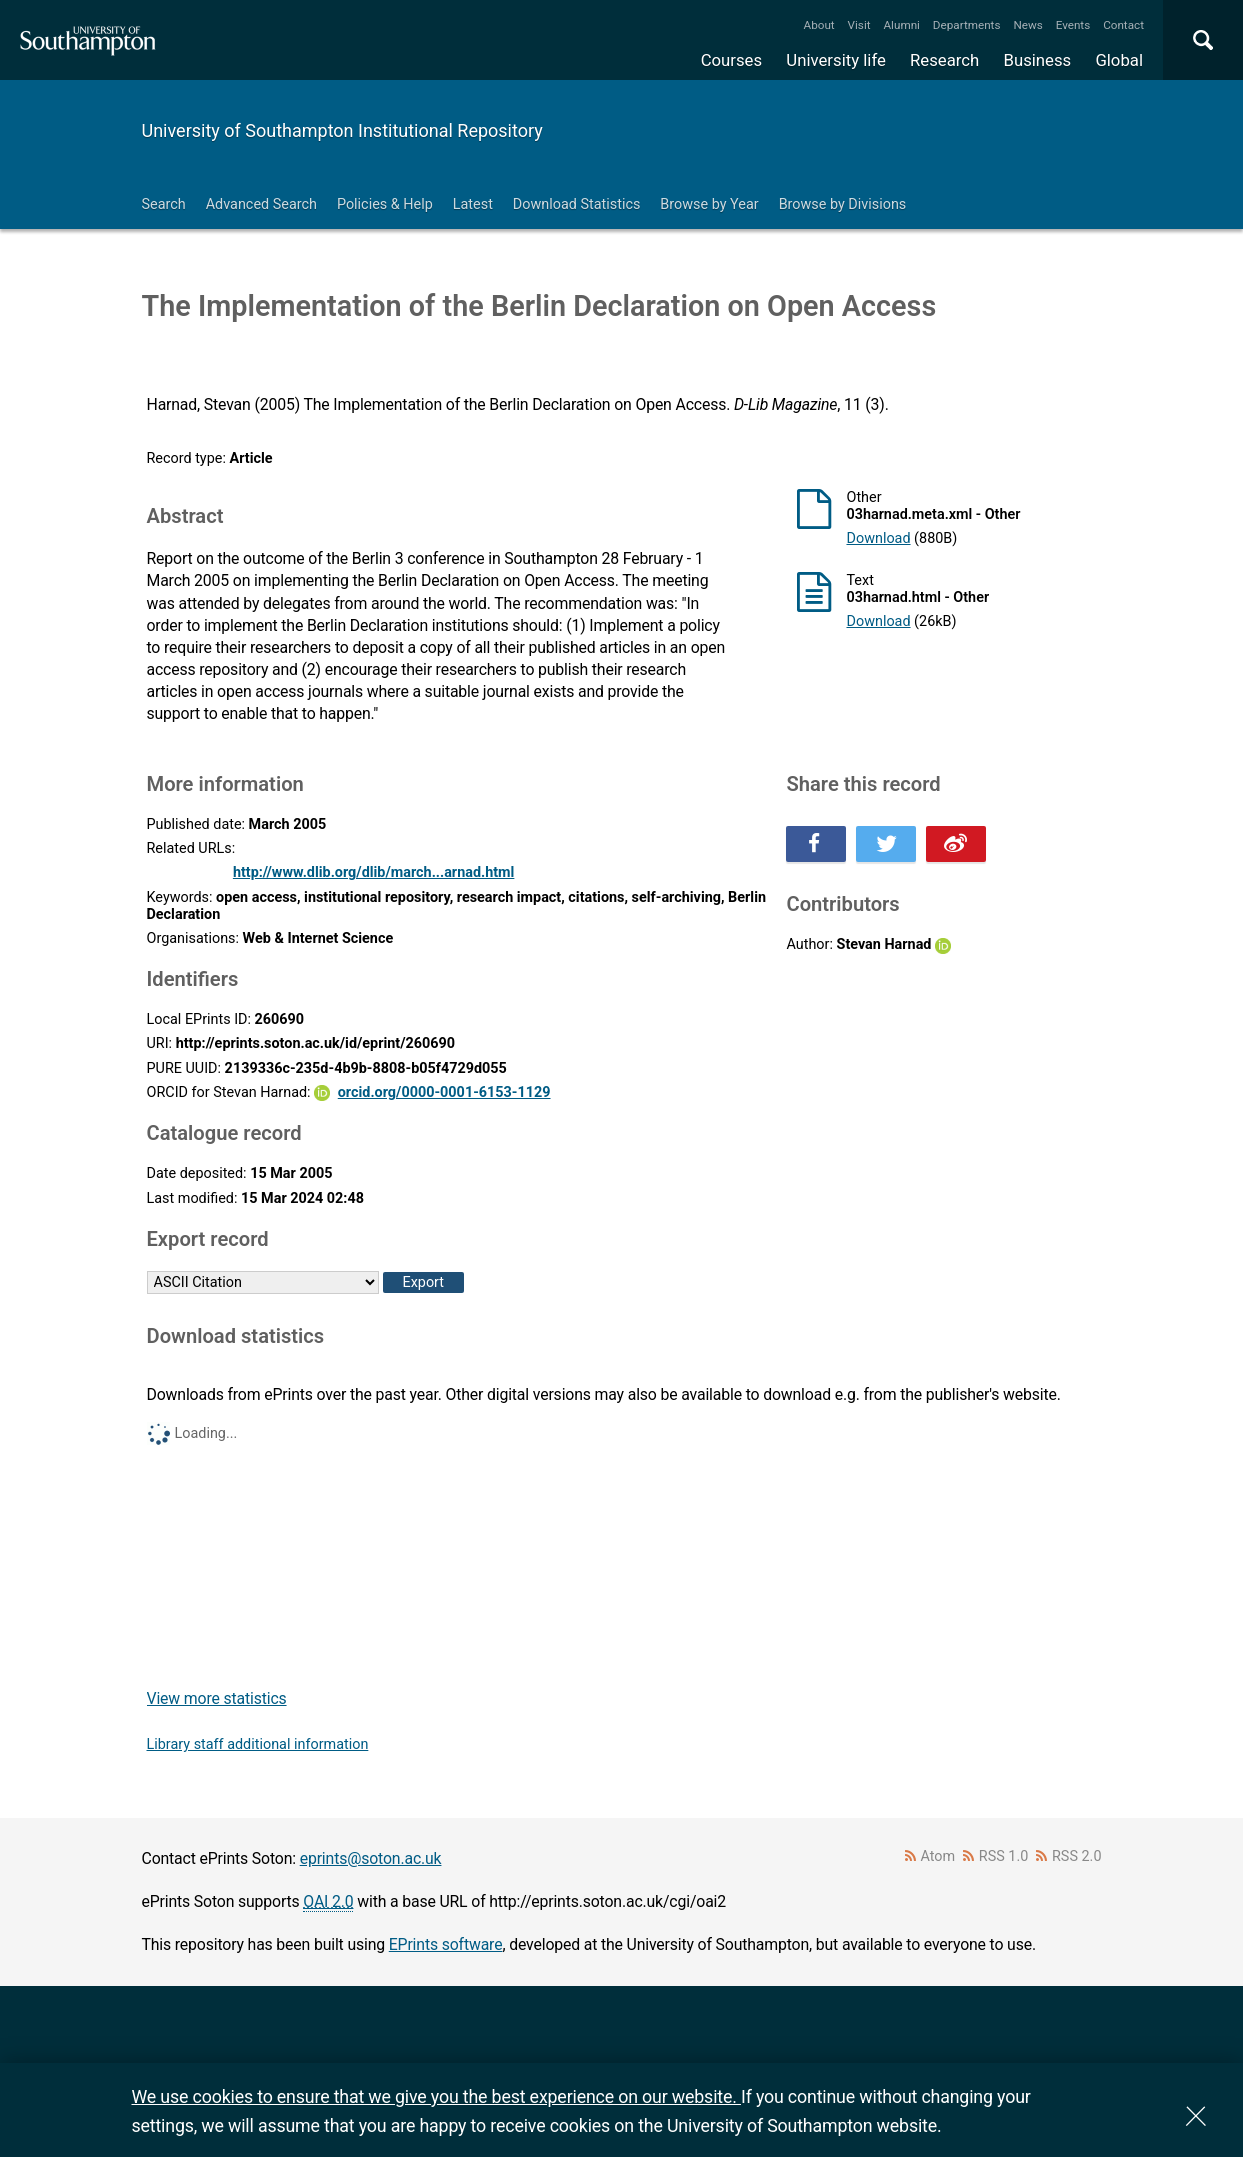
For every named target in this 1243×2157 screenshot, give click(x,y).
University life (836, 60)
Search (164, 204)
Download (878, 538)
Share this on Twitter (886, 844)
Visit (859, 25)
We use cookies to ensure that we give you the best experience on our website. (436, 2096)
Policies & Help (385, 204)
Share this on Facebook (816, 844)
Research (944, 60)
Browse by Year (709, 204)
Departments (967, 25)
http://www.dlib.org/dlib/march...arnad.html (374, 872)
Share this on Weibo (956, 844)
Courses (731, 60)
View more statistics (217, 1698)
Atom (937, 1856)
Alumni (901, 25)
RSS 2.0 (1077, 1856)
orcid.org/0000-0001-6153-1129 (444, 1092)
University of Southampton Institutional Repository (342, 130)
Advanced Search (261, 204)
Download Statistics (577, 204)
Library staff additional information (258, 1744)
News (1027, 25)
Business (1038, 60)
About (819, 25)
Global (1119, 60)
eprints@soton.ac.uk (371, 1858)
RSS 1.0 (1004, 1856)
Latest (473, 204)
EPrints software (446, 1944)
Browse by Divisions (843, 204)
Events (1073, 25)
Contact (1123, 25)
